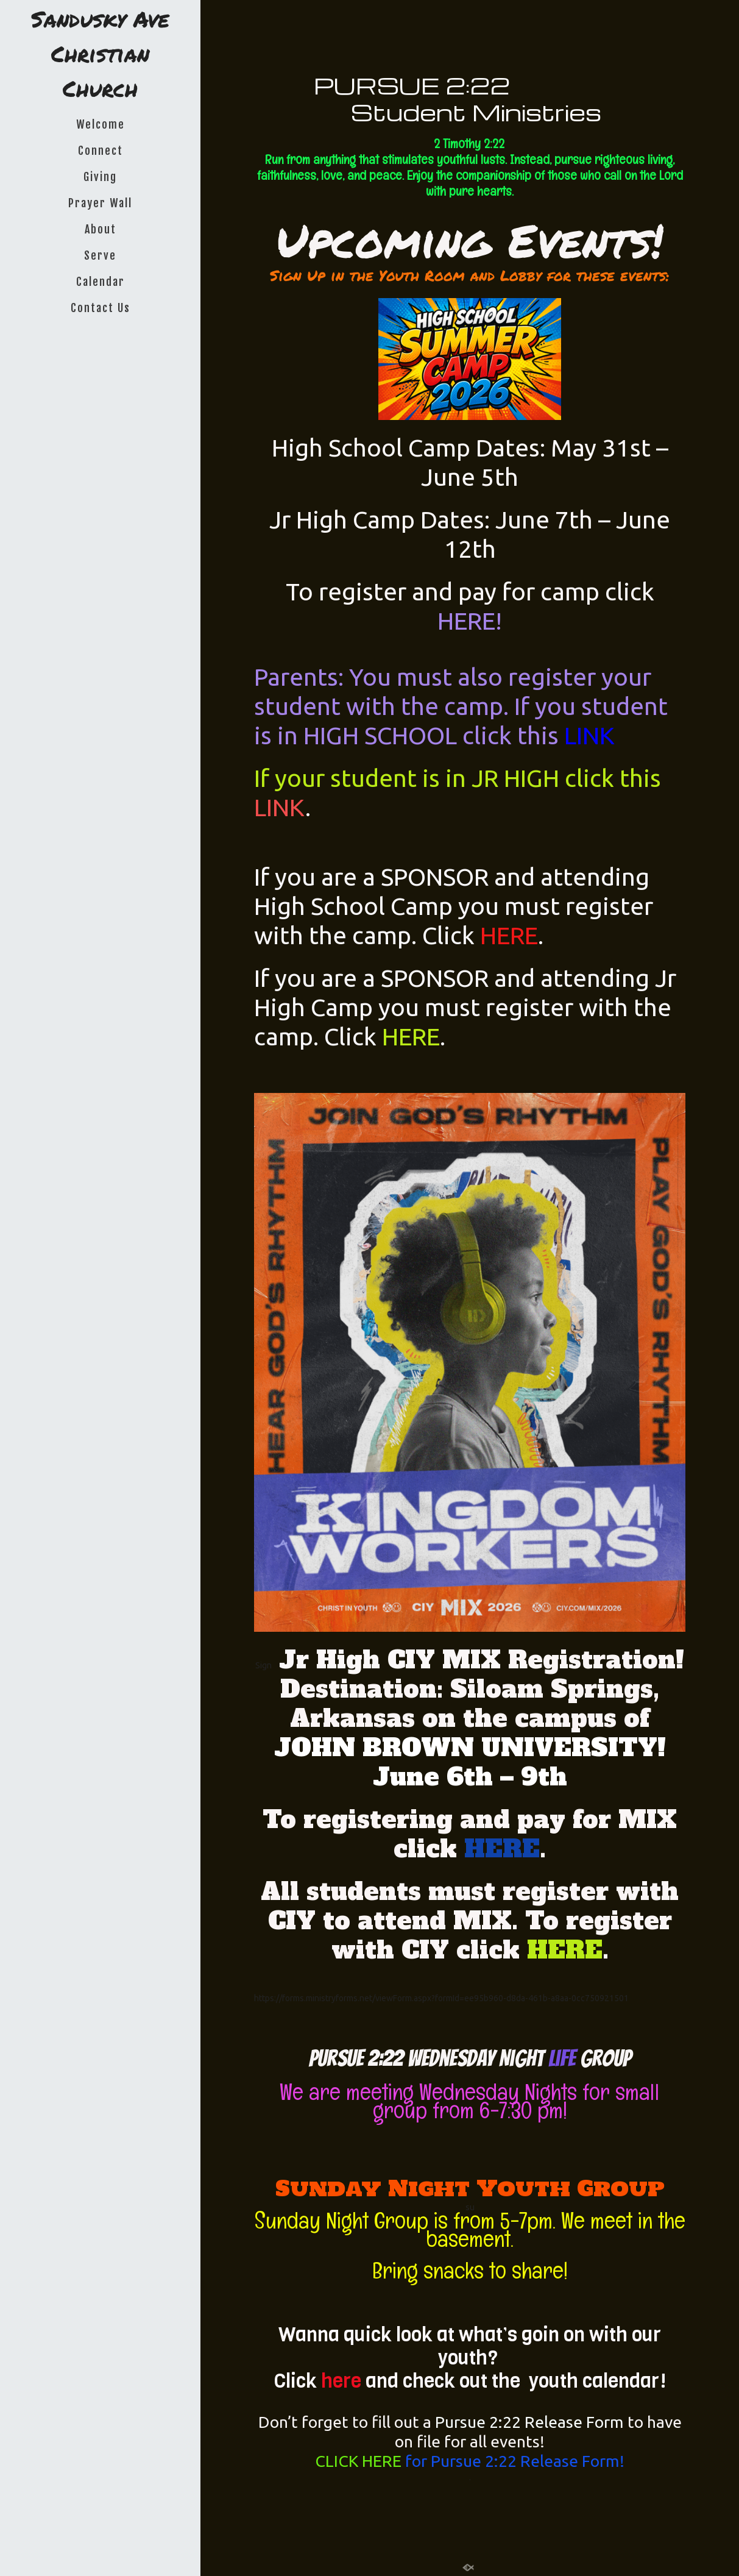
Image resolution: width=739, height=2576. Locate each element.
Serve (100, 255)
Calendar (100, 281)
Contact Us (100, 308)
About (100, 229)
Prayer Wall (100, 203)
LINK (589, 735)
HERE (509, 935)
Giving (100, 176)
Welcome (100, 124)
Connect (100, 150)
